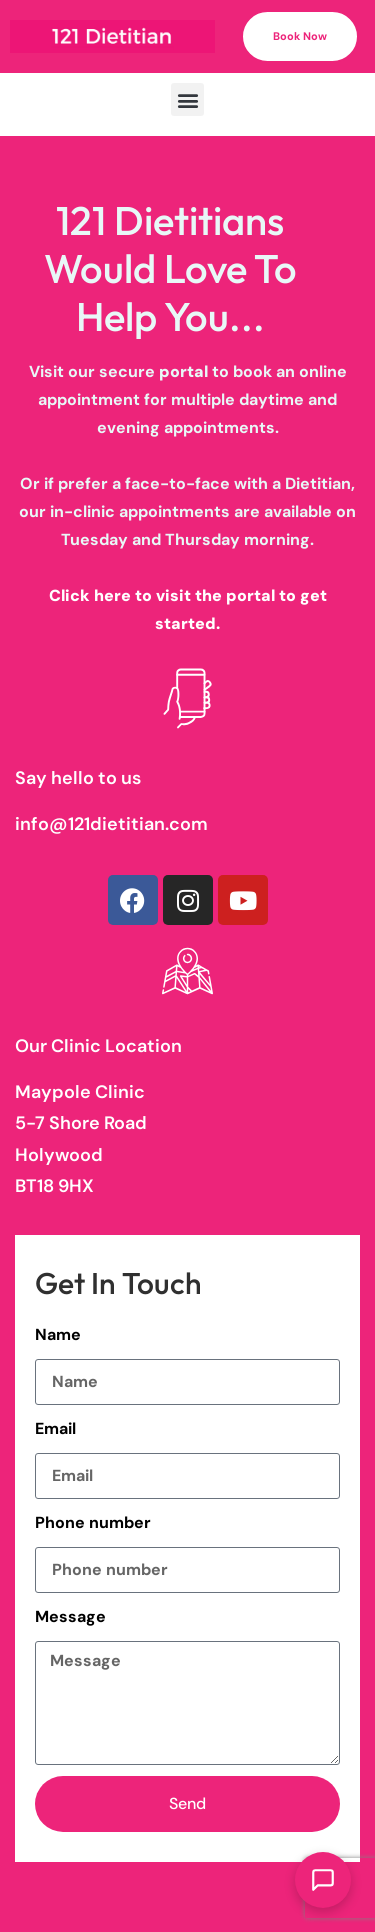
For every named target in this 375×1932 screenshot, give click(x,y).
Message (70, 1616)
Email (55, 1428)
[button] (187, 99)
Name (58, 1334)
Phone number (93, 1522)
